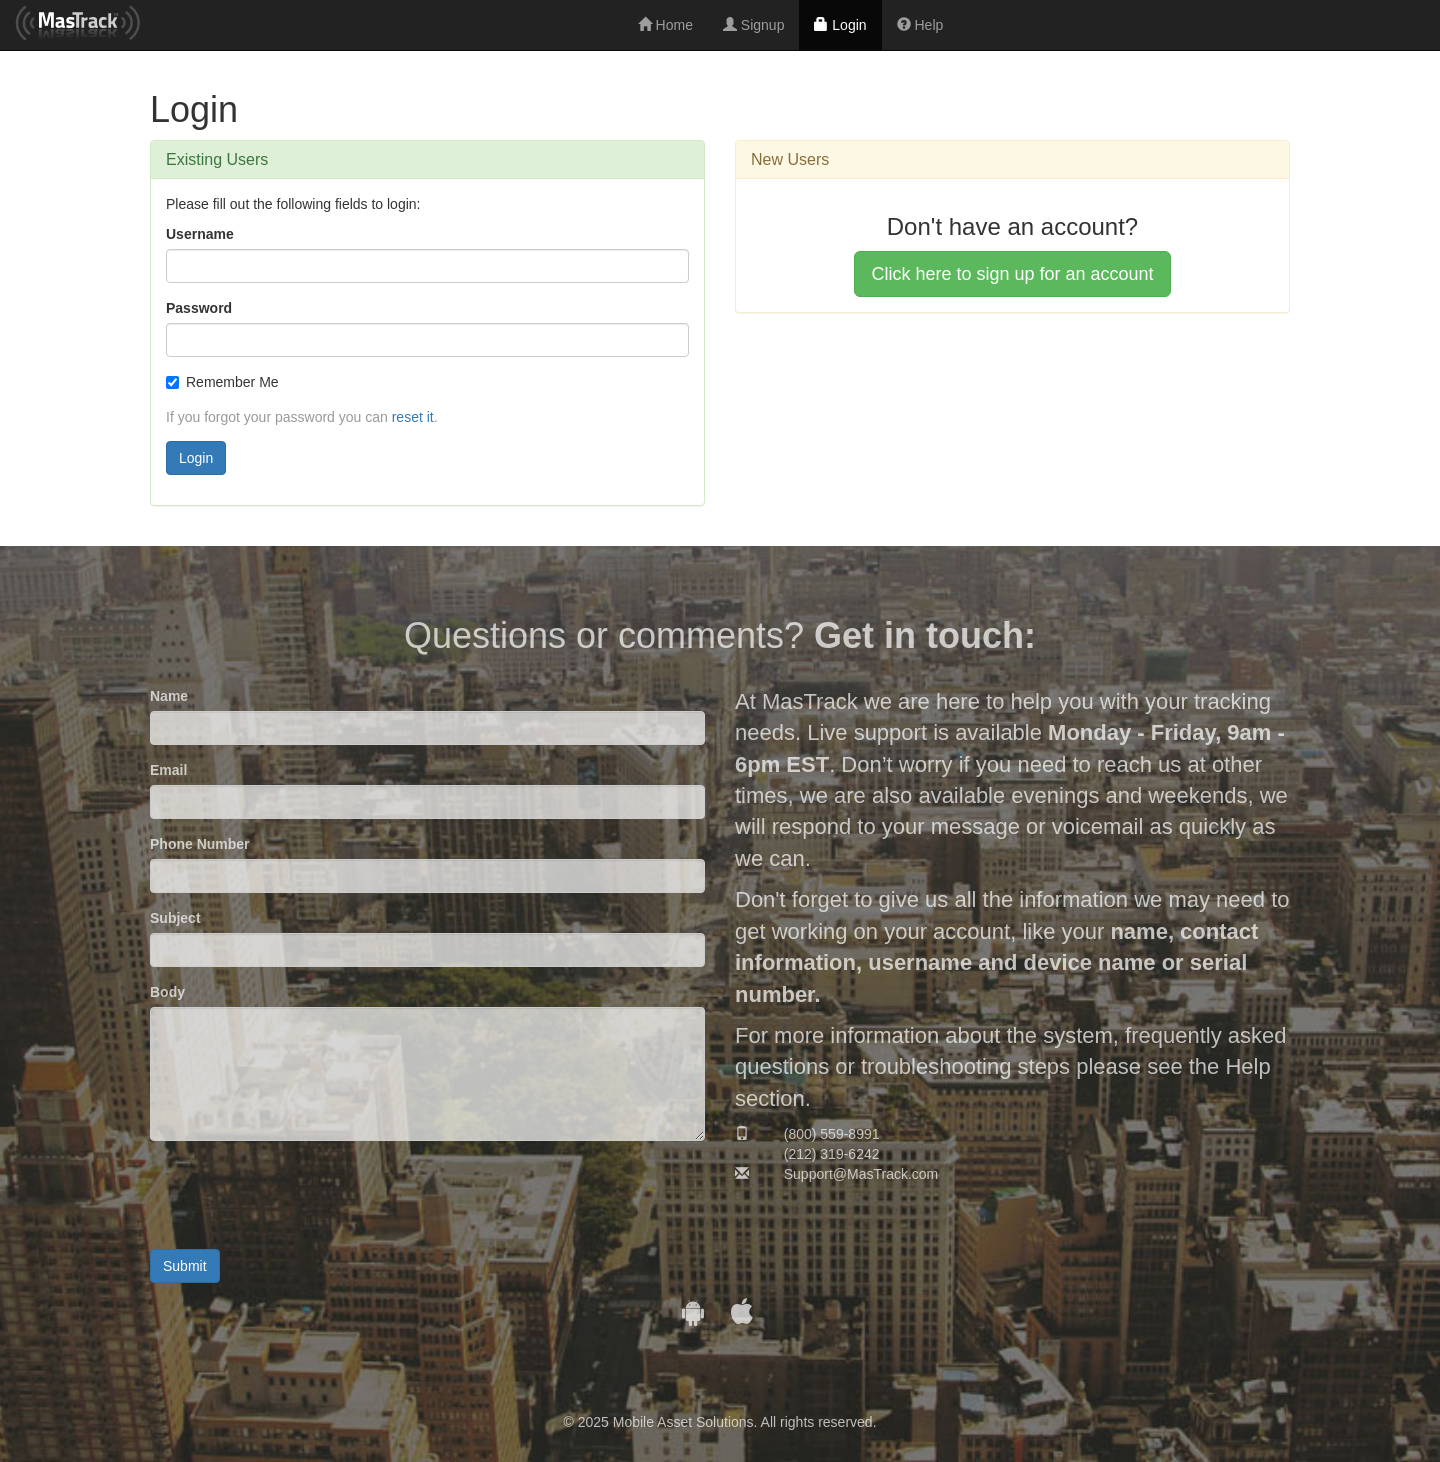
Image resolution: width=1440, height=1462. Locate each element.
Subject (175, 918)
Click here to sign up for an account (1012, 274)
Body (167, 992)
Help (920, 25)
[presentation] (302, 1195)
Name (169, 696)
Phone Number (200, 844)
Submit (185, 1266)
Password (199, 308)
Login (840, 25)
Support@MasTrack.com (861, 1174)
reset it (413, 417)
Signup (753, 25)
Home (665, 25)
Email (168, 770)
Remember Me (222, 382)
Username (200, 234)
